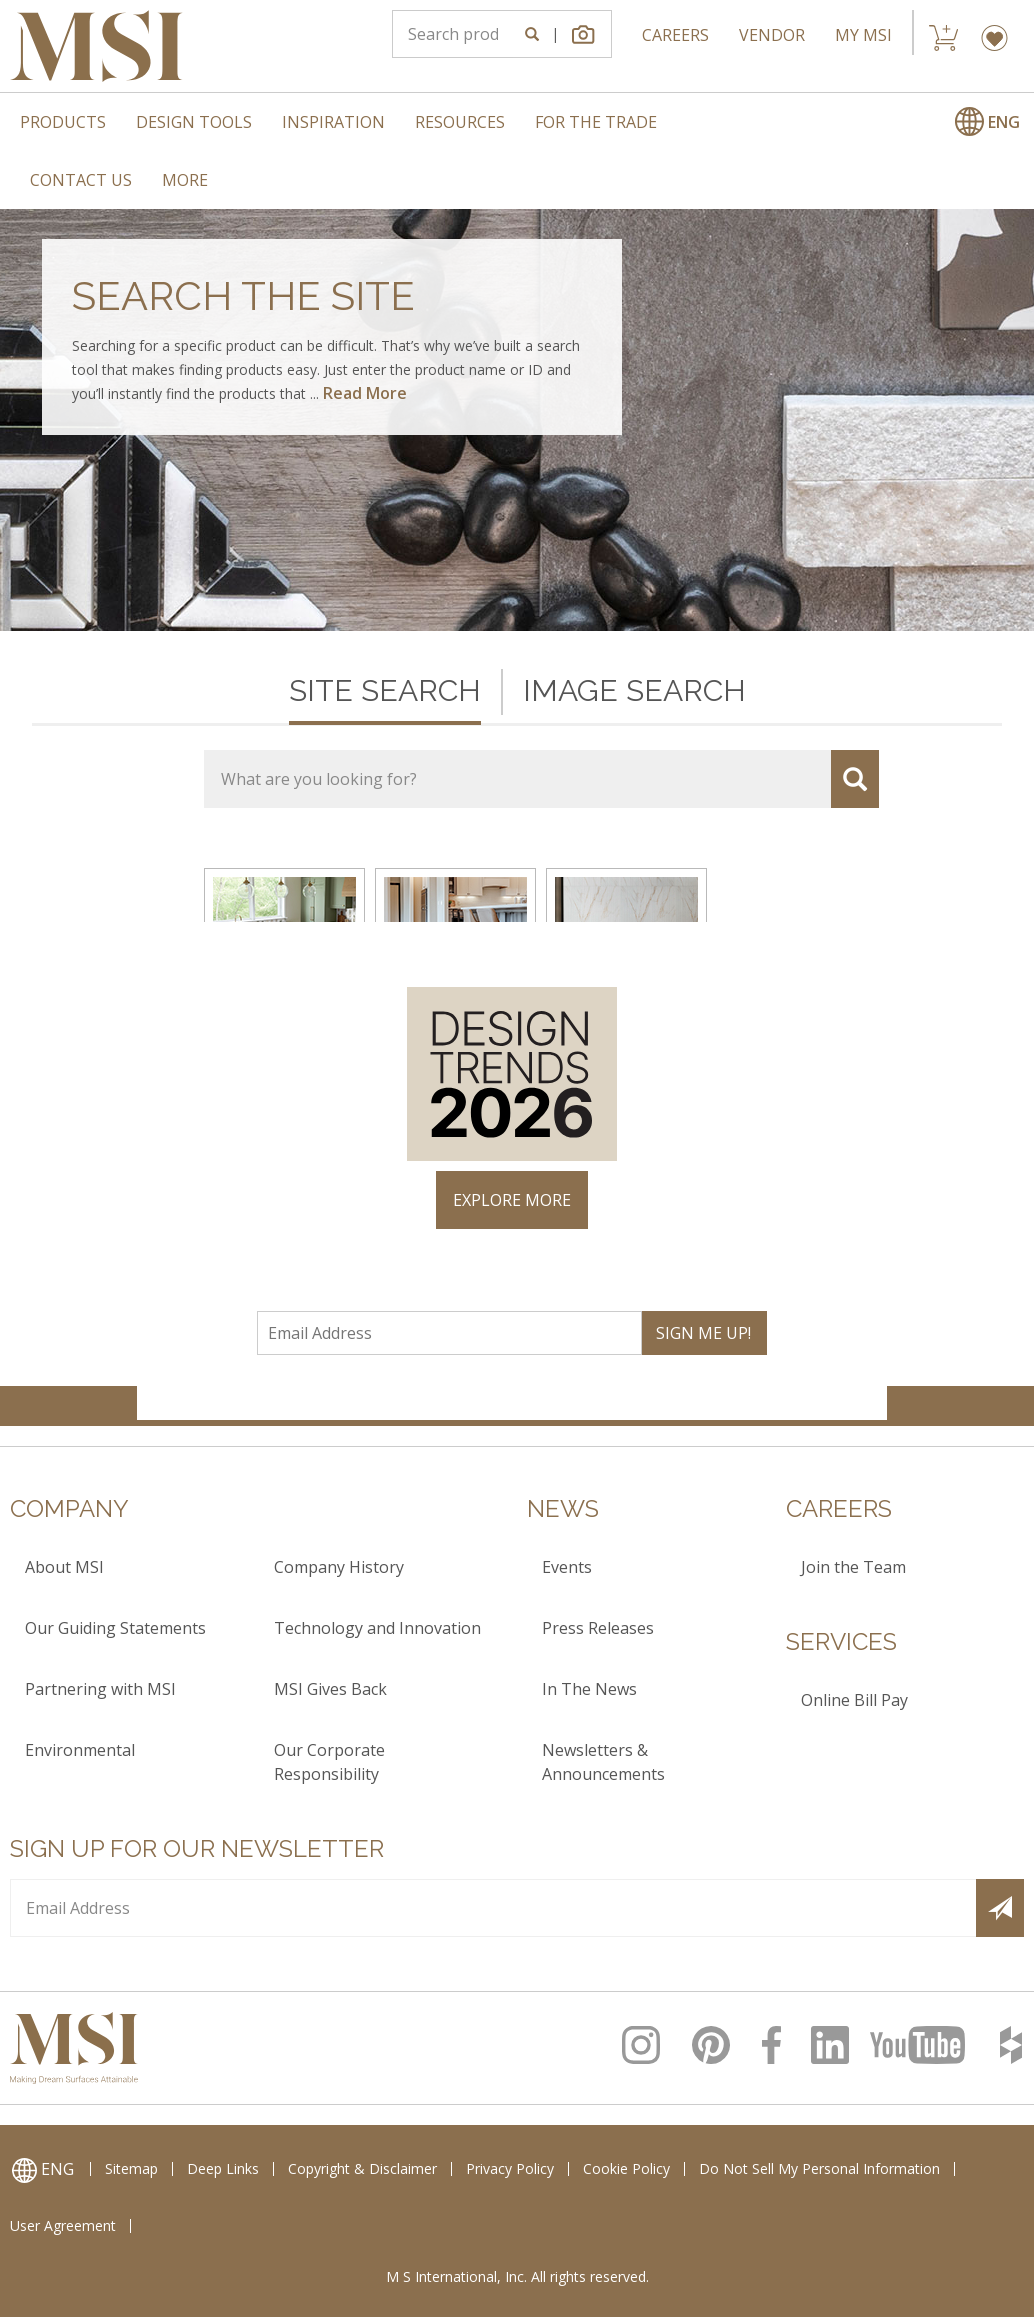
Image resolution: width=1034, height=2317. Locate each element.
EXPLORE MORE (512, 1200)
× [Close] (869, 945)
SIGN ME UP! (703, 1333)
